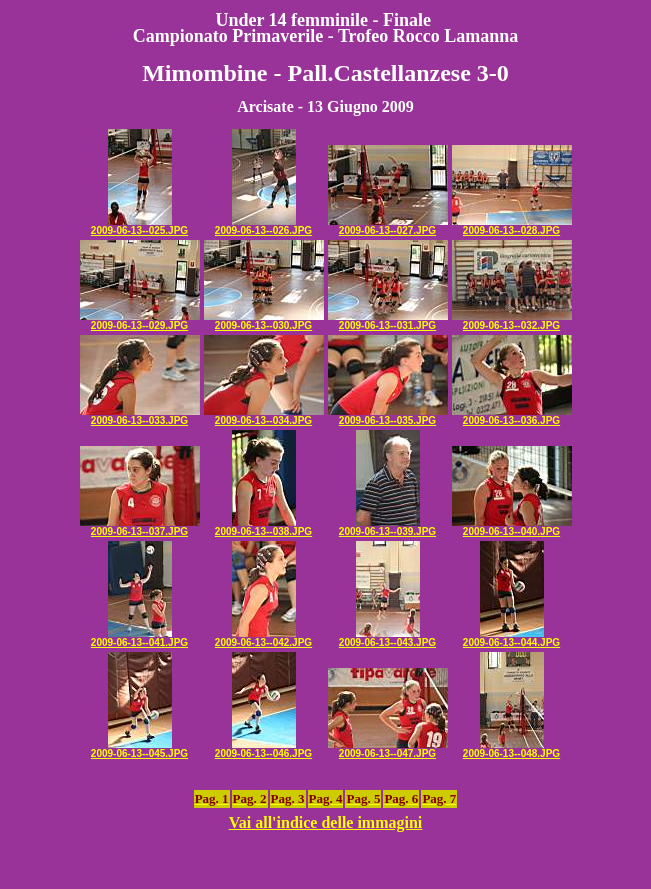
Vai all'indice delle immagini (326, 822)
